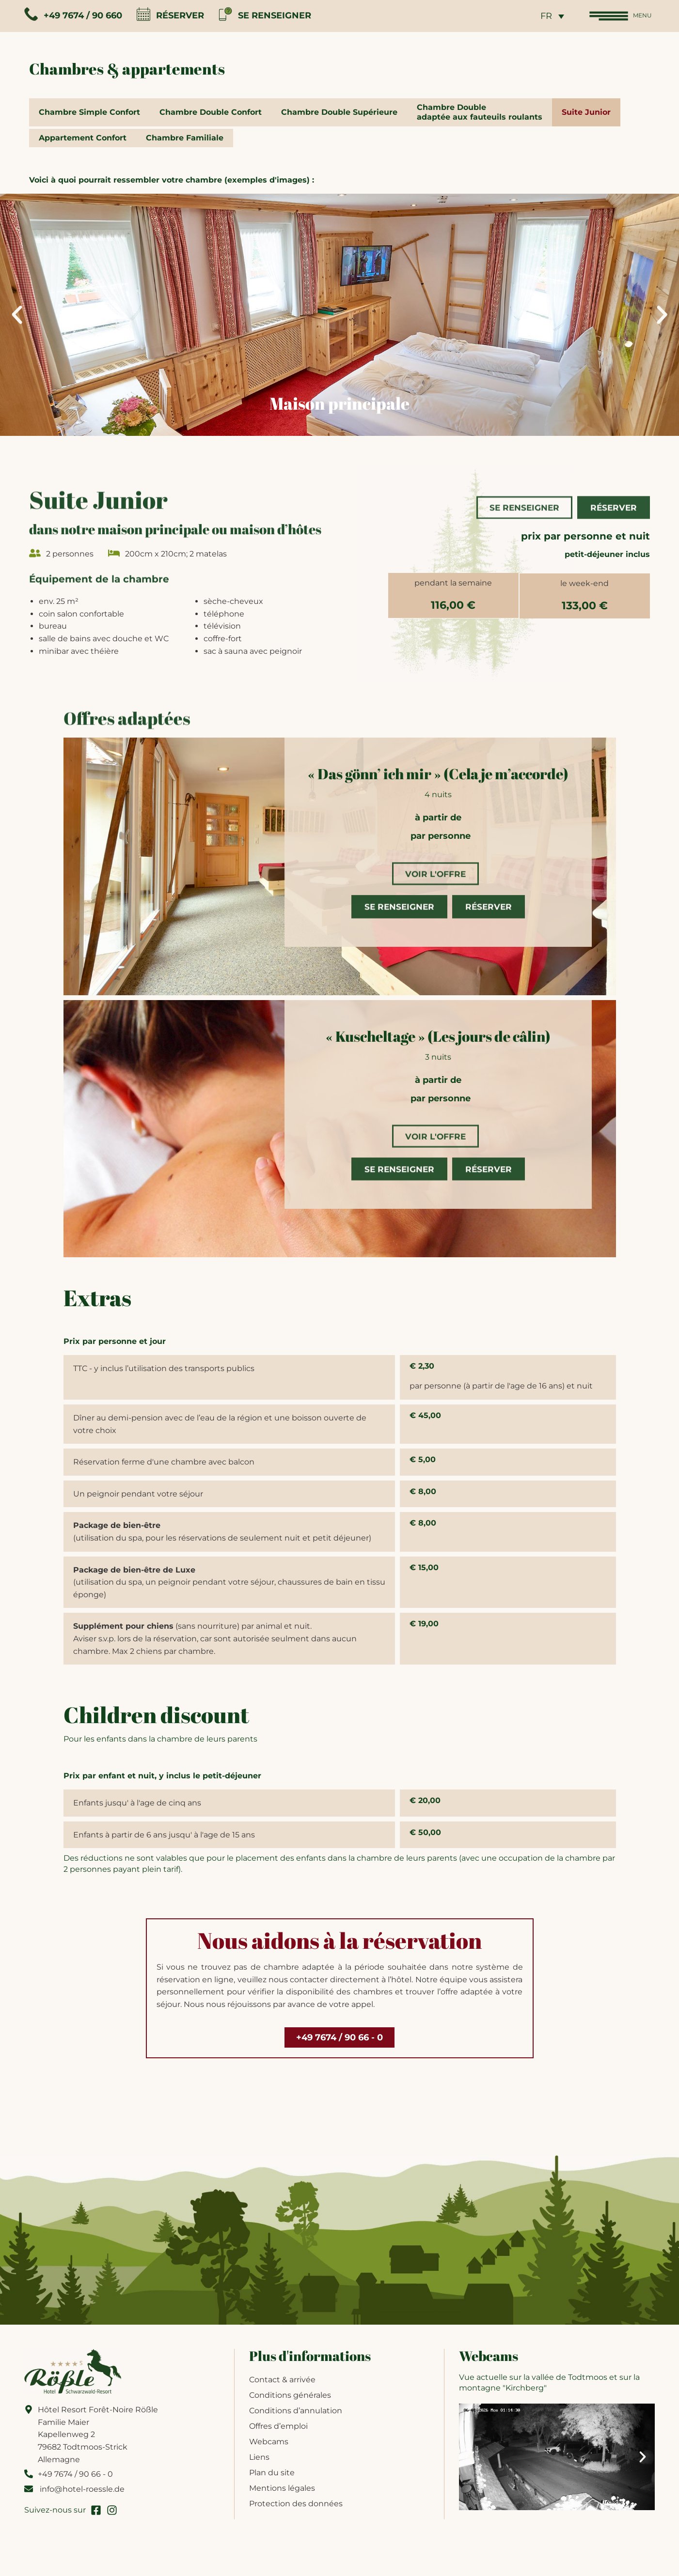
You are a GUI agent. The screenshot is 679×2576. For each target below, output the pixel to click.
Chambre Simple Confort (89, 117)
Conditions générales (290, 2403)
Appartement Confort (82, 144)
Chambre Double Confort (210, 117)
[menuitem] (543, 18)
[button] (17, 321)
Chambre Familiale (184, 144)
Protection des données (296, 2511)
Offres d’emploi (278, 2434)
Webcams (268, 2449)
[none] (543, 18)
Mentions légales (282, 2496)
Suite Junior (586, 117)
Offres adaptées (126, 711)
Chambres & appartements (127, 72)
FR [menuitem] (537, 19)
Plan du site (272, 2480)
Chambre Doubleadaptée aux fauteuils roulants (479, 117)
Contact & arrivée (282, 2387)
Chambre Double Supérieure (339, 117)
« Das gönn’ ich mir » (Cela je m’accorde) (438, 780)
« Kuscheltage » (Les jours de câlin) (438, 1043)
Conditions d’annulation (295, 2418)
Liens (259, 2465)
